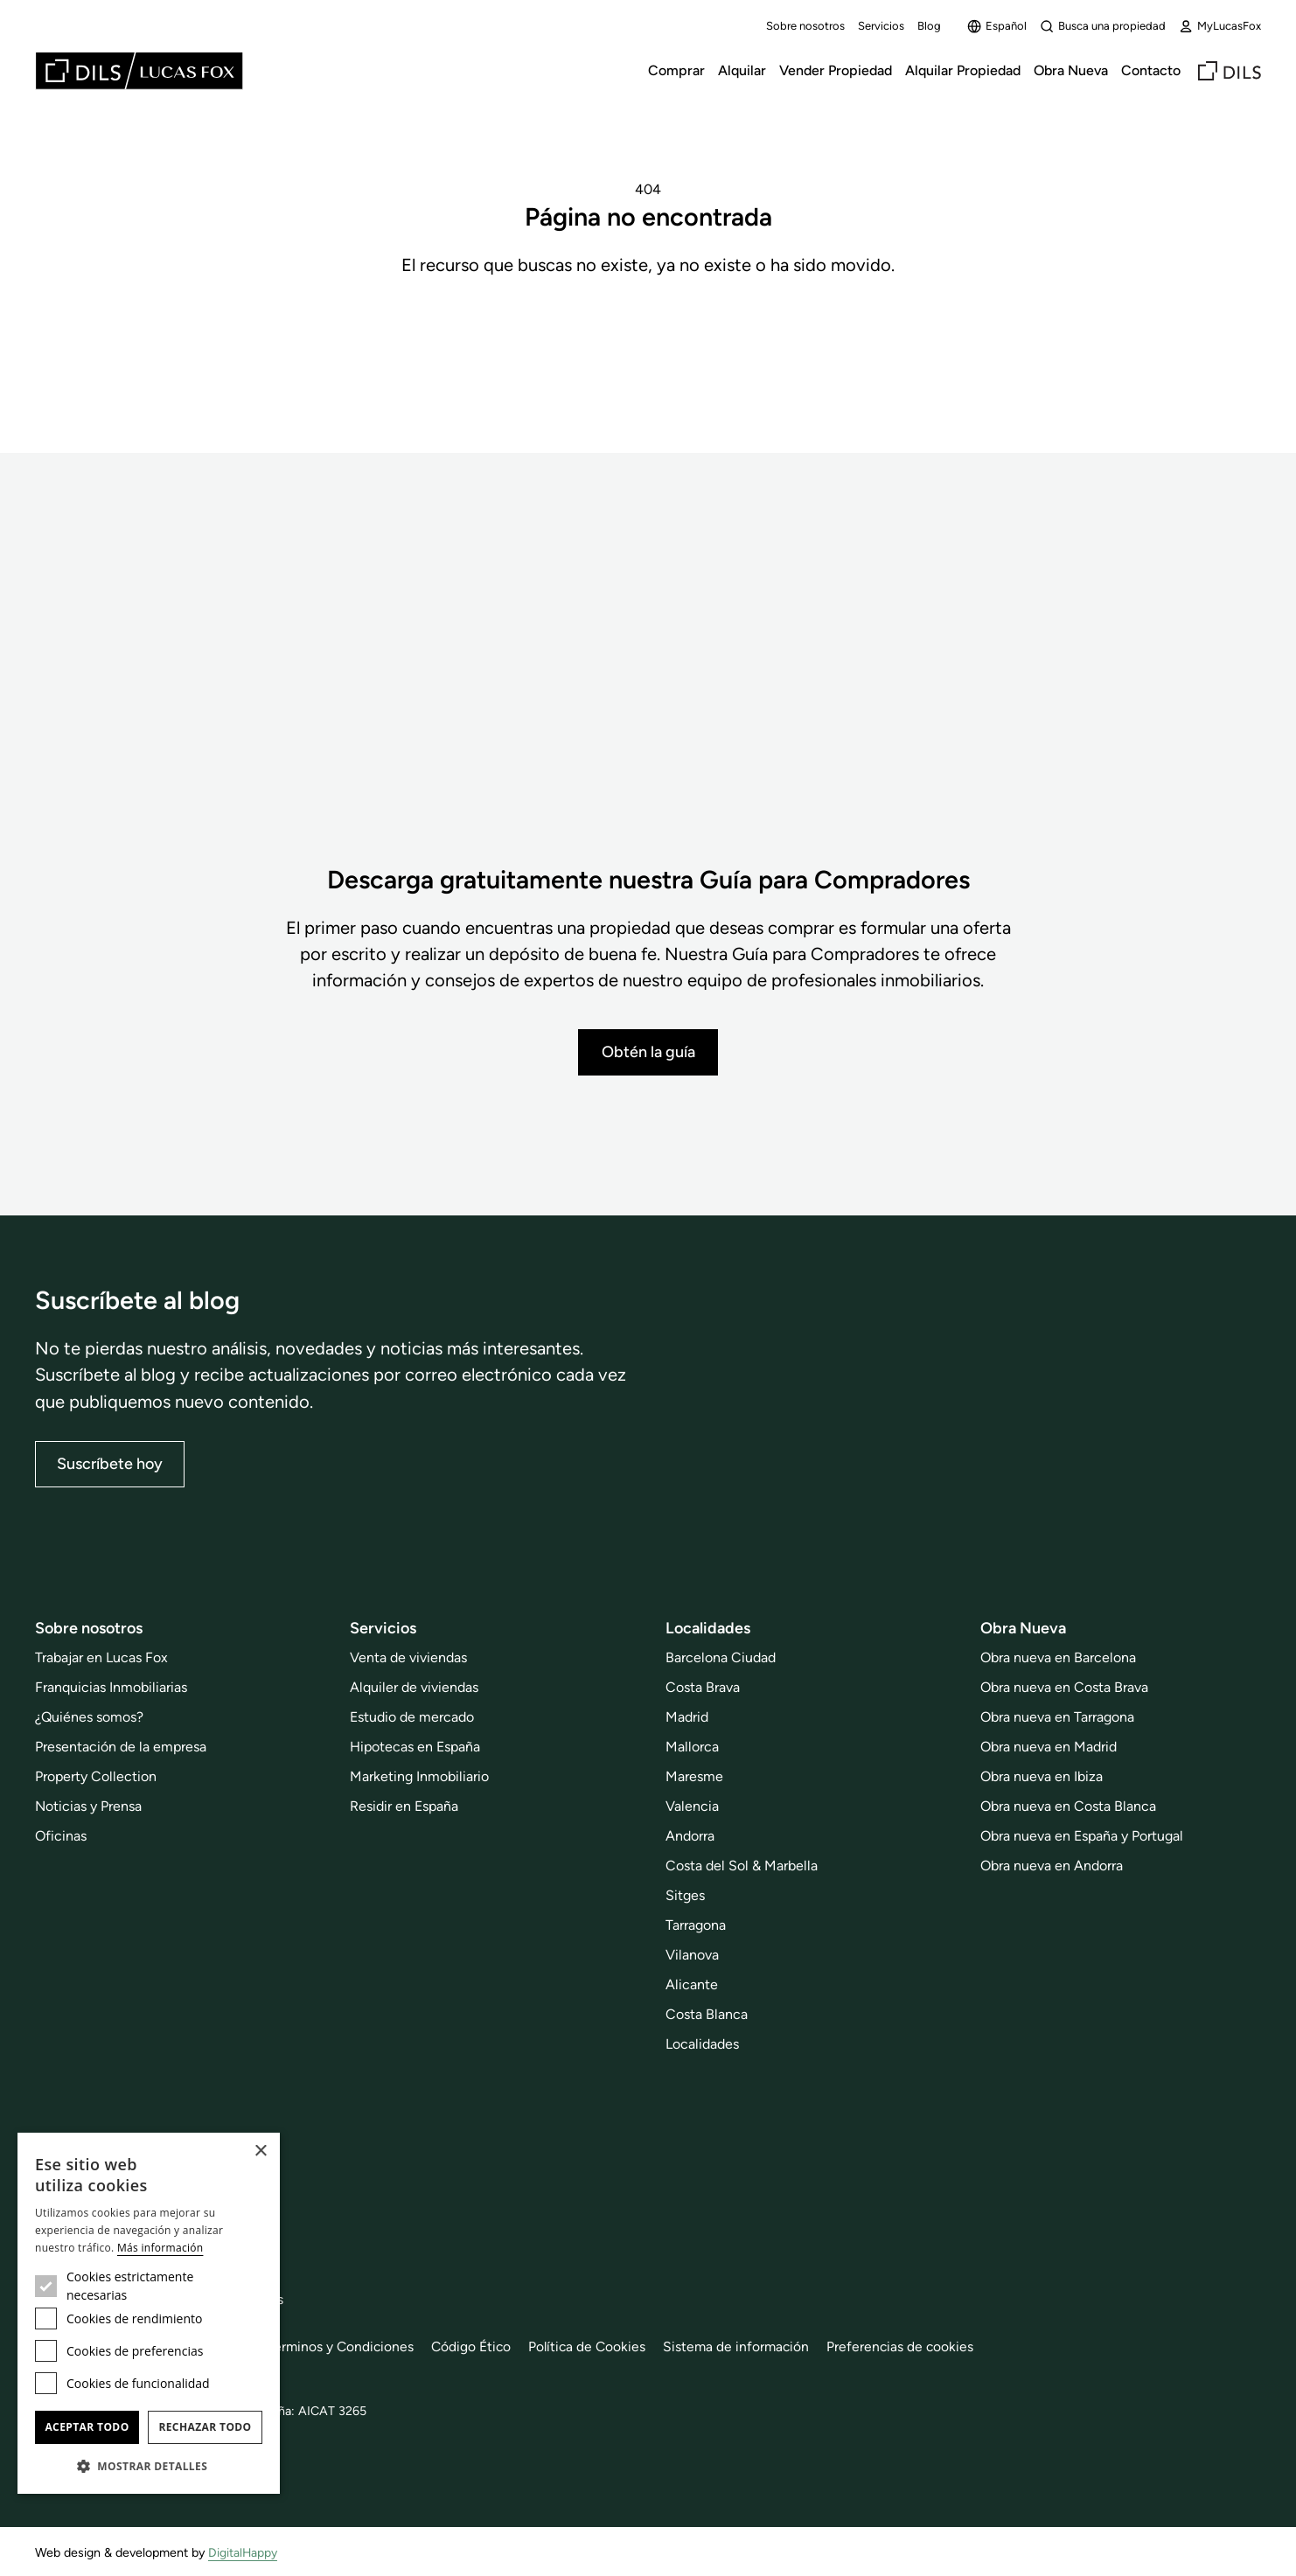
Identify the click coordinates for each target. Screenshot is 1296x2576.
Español (997, 26)
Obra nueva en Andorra (1051, 1865)
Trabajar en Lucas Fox (101, 1657)
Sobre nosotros (805, 25)
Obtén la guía (648, 1051)
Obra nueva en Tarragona (1057, 1717)
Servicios (881, 25)
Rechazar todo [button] (204, 2426)
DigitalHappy (243, 2551)
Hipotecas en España (415, 1746)
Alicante (691, 1983)
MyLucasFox (1220, 26)
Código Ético (478, 2345)
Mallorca (692, 1746)
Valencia (692, 1806)
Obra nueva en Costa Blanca (1068, 1806)
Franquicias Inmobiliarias (111, 1687)
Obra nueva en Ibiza (1041, 1776)
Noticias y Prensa (88, 1806)
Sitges (685, 1895)
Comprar (676, 70)
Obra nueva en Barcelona (1058, 1657)
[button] (148, 2465)
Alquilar (742, 70)
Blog (929, 25)
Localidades (702, 2043)
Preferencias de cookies (914, 2345)
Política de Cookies (596, 2345)
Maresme (694, 1776)
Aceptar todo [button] (87, 2426)
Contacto (1151, 70)
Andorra (689, 1836)
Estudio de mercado (412, 1717)
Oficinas (61, 1836)
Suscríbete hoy (110, 1462)
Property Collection (96, 1776)
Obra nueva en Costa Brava (1064, 1687)
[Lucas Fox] (139, 71)
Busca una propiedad (1103, 26)
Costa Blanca (706, 2013)
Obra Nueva (1071, 70)
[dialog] (148, 2313)
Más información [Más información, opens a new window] (160, 2247)
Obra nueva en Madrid (1048, 1746)
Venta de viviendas (408, 1657)
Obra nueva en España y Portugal (1081, 1836)
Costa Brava (702, 1687)
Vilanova (692, 1954)
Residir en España (404, 1806)
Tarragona (695, 1924)
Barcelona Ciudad (720, 1657)
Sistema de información (747, 2345)
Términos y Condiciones (345, 2345)
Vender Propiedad (835, 70)
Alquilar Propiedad (963, 70)
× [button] (260, 2151)
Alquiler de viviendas (414, 1687)
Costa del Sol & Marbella (741, 1865)
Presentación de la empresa (120, 1746)
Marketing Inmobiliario (419, 1776)
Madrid (686, 1717)
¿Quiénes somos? (89, 1717)
